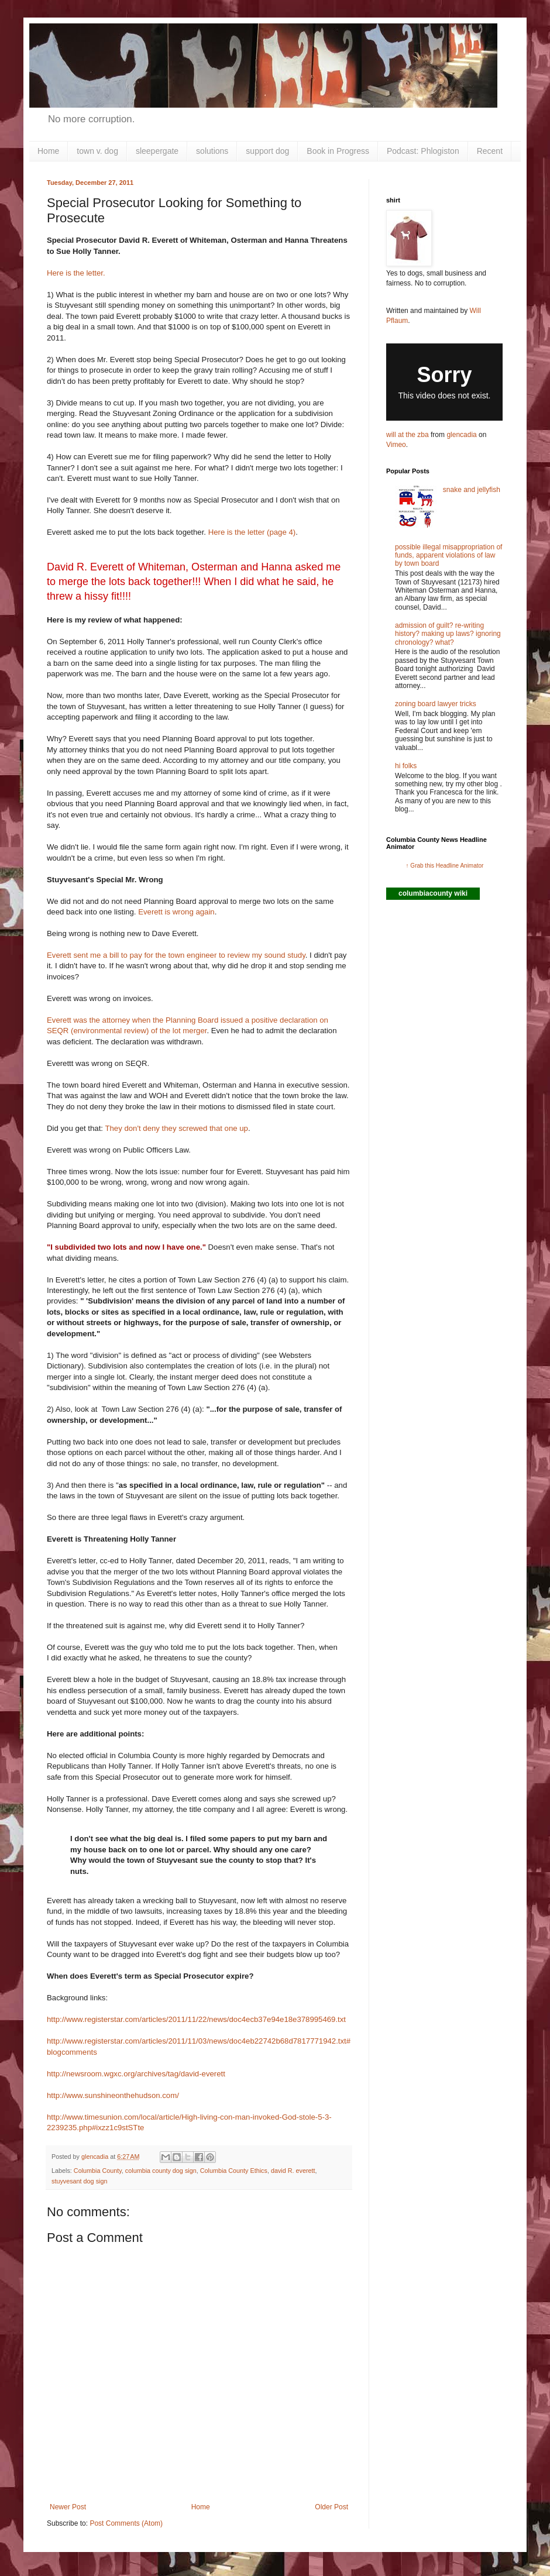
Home (48, 151)
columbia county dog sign (161, 2170)
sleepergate (157, 151)
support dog (267, 151)
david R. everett (293, 2170)
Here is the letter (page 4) (250, 532)
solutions (212, 151)
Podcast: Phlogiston (423, 151)
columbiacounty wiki (433, 893)
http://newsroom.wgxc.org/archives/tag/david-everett (136, 2073)
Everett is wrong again (176, 911)
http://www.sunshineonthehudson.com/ (113, 2095)
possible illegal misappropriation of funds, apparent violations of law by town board (448, 555)
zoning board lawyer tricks (435, 704)
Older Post (331, 2507)
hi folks (406, 766)
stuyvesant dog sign (79, 2181)
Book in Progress (338, 151)
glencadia (461, 435)
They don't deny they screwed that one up (176, 1128)
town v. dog (97, 151)
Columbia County (98, 2170)
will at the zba (407, 435)
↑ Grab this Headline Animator (445, 865)
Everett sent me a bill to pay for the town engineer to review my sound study (176, 955)
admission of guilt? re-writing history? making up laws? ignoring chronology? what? (448, 633)
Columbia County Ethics (233, 2170)
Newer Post (68, 2507)
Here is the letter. (76, 273)
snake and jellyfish (471, 490)
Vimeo (396, 445)
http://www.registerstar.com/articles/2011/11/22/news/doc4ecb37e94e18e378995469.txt (196, 2019)
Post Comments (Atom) (126, 2523)
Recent (490, 151)
